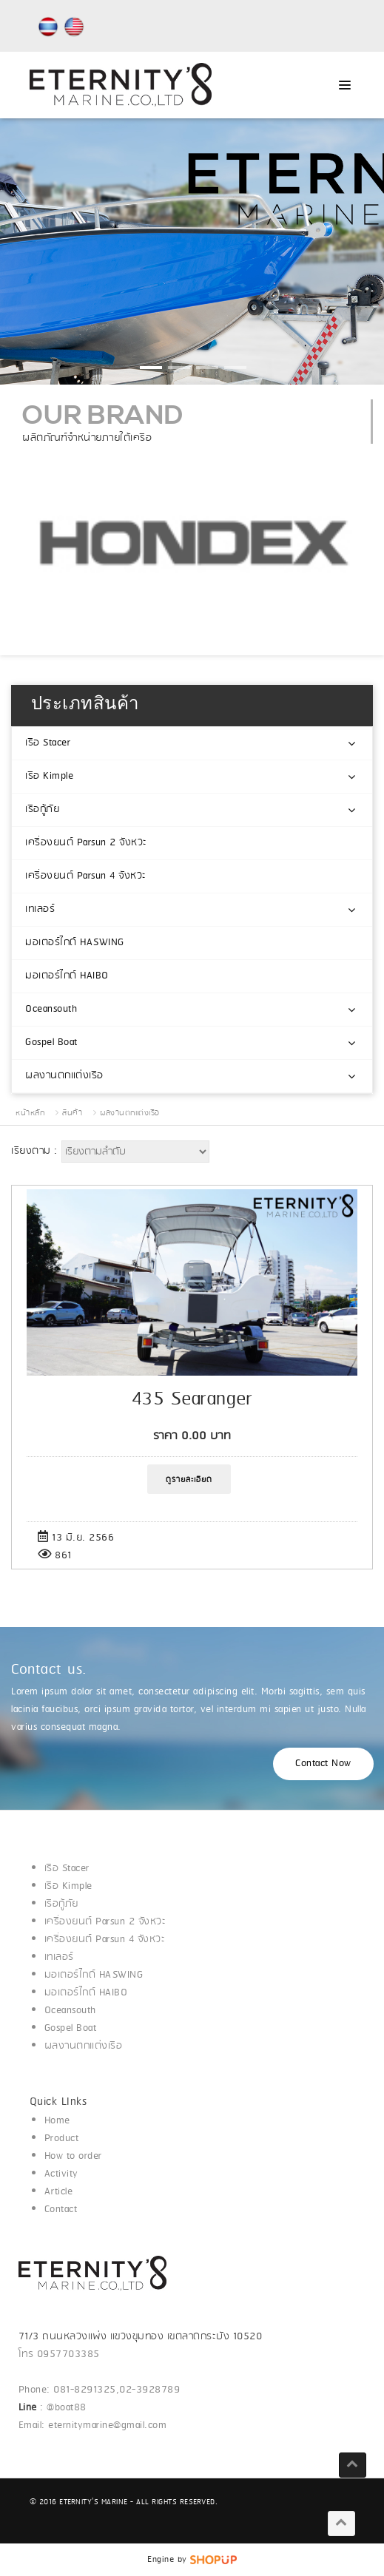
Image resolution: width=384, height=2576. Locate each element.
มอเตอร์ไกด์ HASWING (74, 942)
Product (61, 2138)
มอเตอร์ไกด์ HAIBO (67, 975)
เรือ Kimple (49, 776)
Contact (61, 2209)
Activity (61, 2174)
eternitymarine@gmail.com (107, 2425)
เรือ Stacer (47, 742)
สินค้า (72, 1113)
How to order (73, 2156)
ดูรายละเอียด (189, 1480)
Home (57, 2120)
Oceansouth (51, 1009)
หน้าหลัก (30, 1113)
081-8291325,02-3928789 (116, 2389)
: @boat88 (54, 2407)
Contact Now (323, 1763)
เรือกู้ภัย (42, 809)
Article (58, 2191)
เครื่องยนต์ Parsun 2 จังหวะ (86, 842)
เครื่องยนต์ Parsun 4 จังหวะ (85, 876)
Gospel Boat (51, 1042)
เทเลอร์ (40, 909)
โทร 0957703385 (59, 2354)
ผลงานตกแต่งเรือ (64, 1075)
